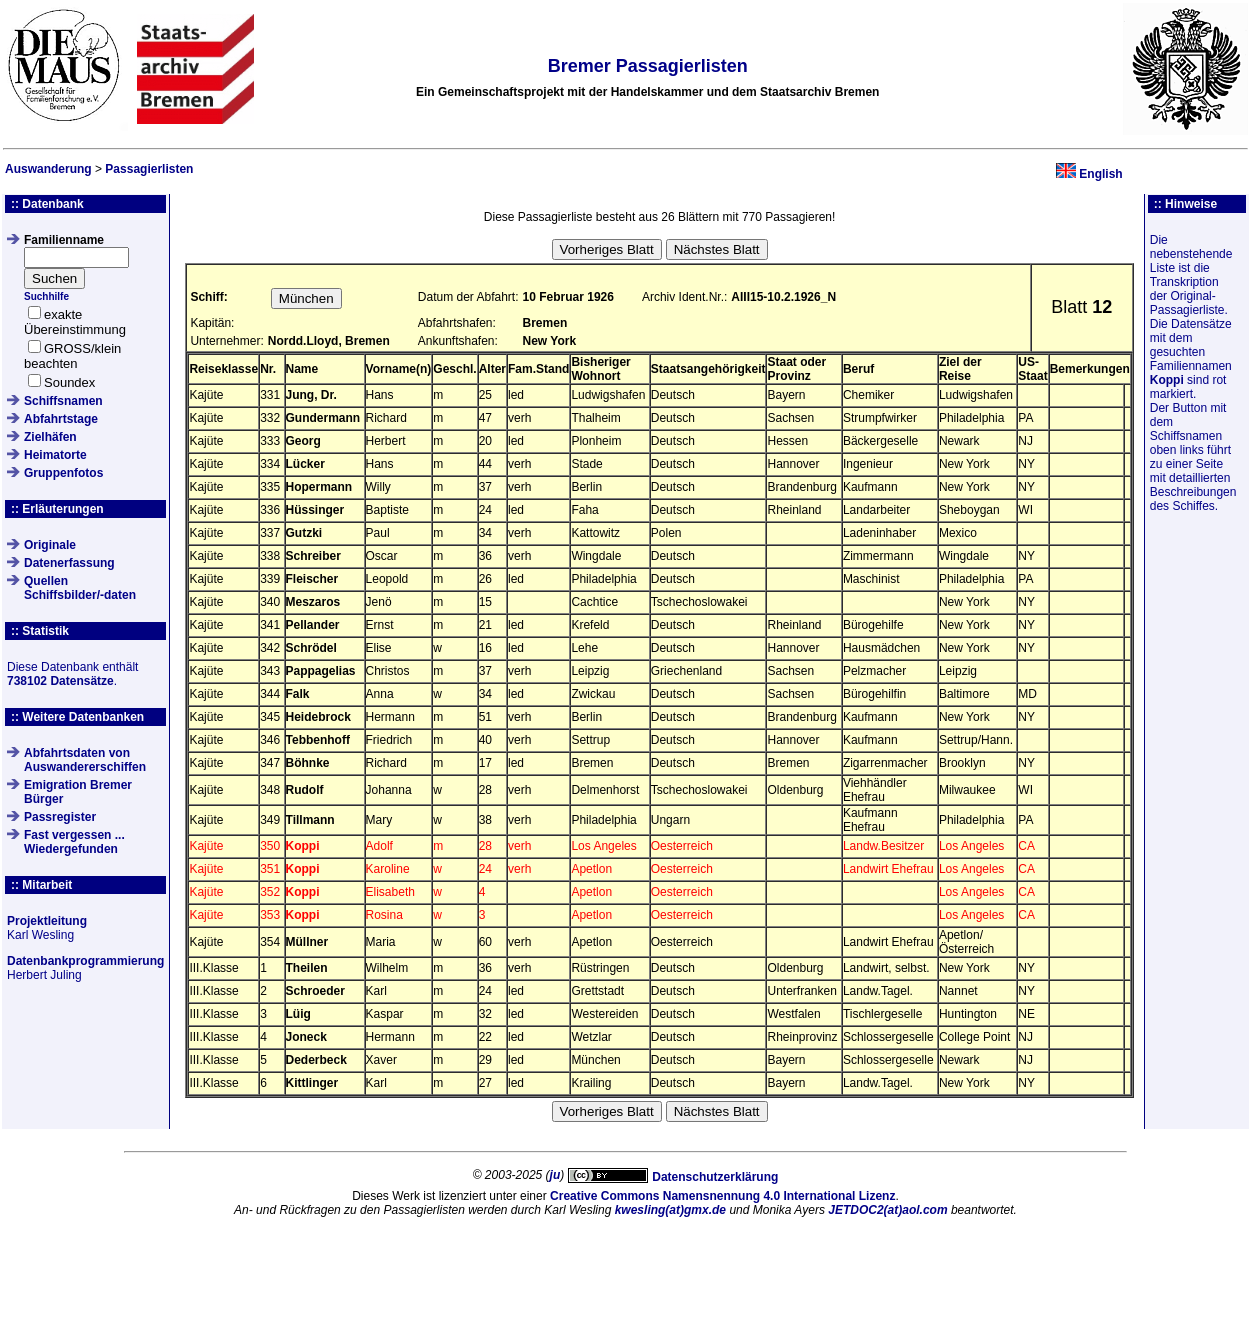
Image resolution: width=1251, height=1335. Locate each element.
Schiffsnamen (63, 401)
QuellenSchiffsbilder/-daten (80, 588)
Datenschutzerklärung (715, 1177)
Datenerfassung (69, 563)
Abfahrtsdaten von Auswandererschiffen (85, 760)
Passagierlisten (149, 169)
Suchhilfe (46, 296)
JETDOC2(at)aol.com (887, 1210)
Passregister (60, 817)
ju (555, 1175)
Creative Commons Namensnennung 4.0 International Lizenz (722, 1196)
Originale (50, 545)
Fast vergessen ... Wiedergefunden (74, 842)
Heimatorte (55, 455)
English (1100, 174)
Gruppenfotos (63, 473)
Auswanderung (48, 169)
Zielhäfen (50, 437)
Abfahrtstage (61, 419)
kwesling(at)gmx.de (670, 1210)
